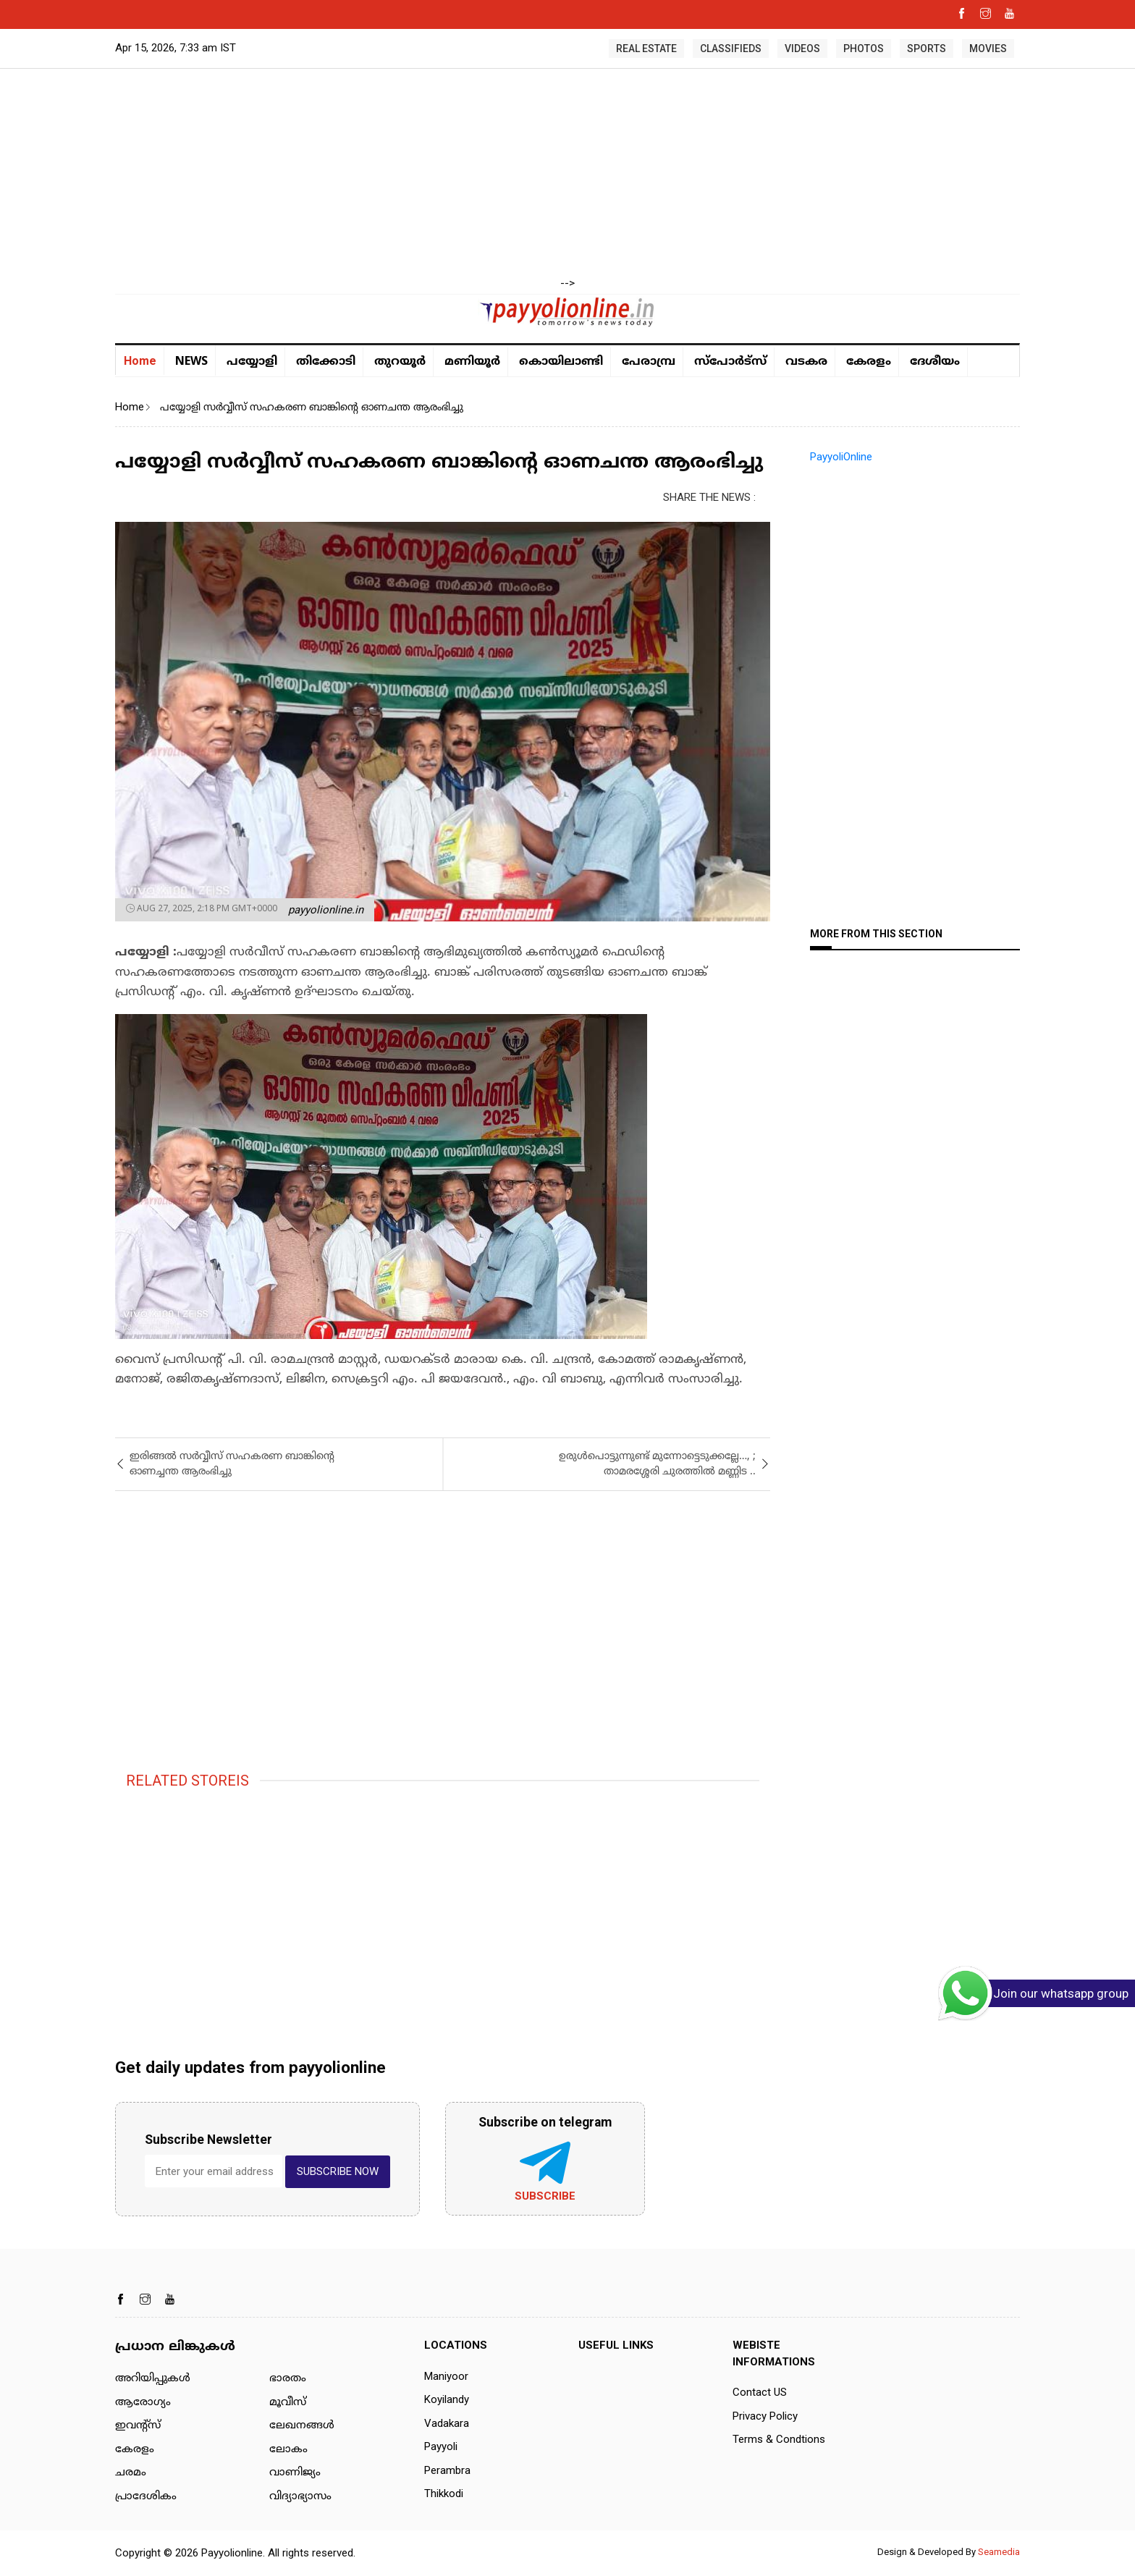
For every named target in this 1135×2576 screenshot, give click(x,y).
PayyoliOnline (841, 456)
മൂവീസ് (287, 2403)
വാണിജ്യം (295, 2473)
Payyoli (440, 2446)
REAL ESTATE (646, 48)
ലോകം (288, 2450)
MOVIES (988, 48)
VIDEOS (802, 48)
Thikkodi (443, 2493)
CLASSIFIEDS (730, 48)
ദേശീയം (935, 362)
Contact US (760, 2392)
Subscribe (545, 2196)
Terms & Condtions (779, 2439)
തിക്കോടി (325, 362)
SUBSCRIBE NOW (338, 2171)
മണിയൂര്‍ (472, 362)
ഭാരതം (287, 2379)
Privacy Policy (765, 2416)
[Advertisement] (567, 173)
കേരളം (868, 362)
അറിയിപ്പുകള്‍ (152, 2379)
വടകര (806, 362)
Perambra (447, 2470)
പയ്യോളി (252, 362)
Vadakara (446, 2423)
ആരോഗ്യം (143, 2403)
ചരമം (130, 2473)
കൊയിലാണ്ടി (561, 362)
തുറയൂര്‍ (400, 362)
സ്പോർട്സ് (730, 362)
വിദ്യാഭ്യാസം (300, 2497)
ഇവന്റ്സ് (138, 2426)
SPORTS (926, 48)
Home (140, 361)
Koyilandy (446, 2399)
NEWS (191, 360)
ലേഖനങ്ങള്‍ (301, 2426)
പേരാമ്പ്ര (648, 362)
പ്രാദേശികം (146, 2497)
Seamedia (999, 2551)
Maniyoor (446, 2376)
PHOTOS (863, 48)
